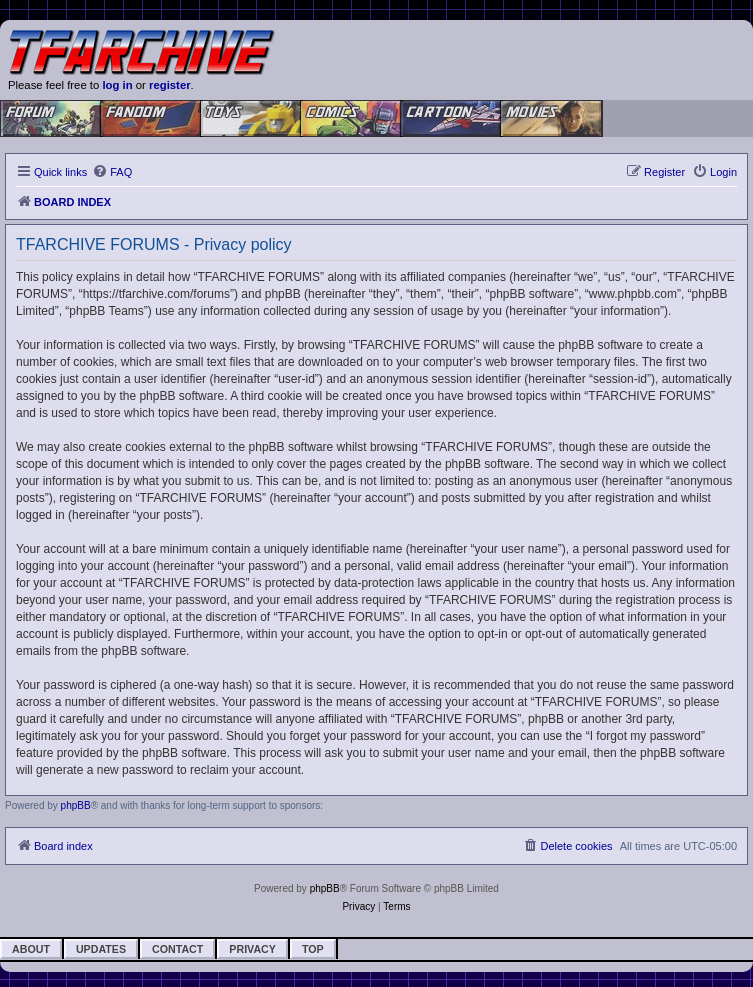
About (31, 949)
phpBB (76, 805)
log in (117, 85)
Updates (101, 949)
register (170, 85)
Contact (177, 949)
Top (313, 949)
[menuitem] (112, 172)
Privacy (252, 949)
